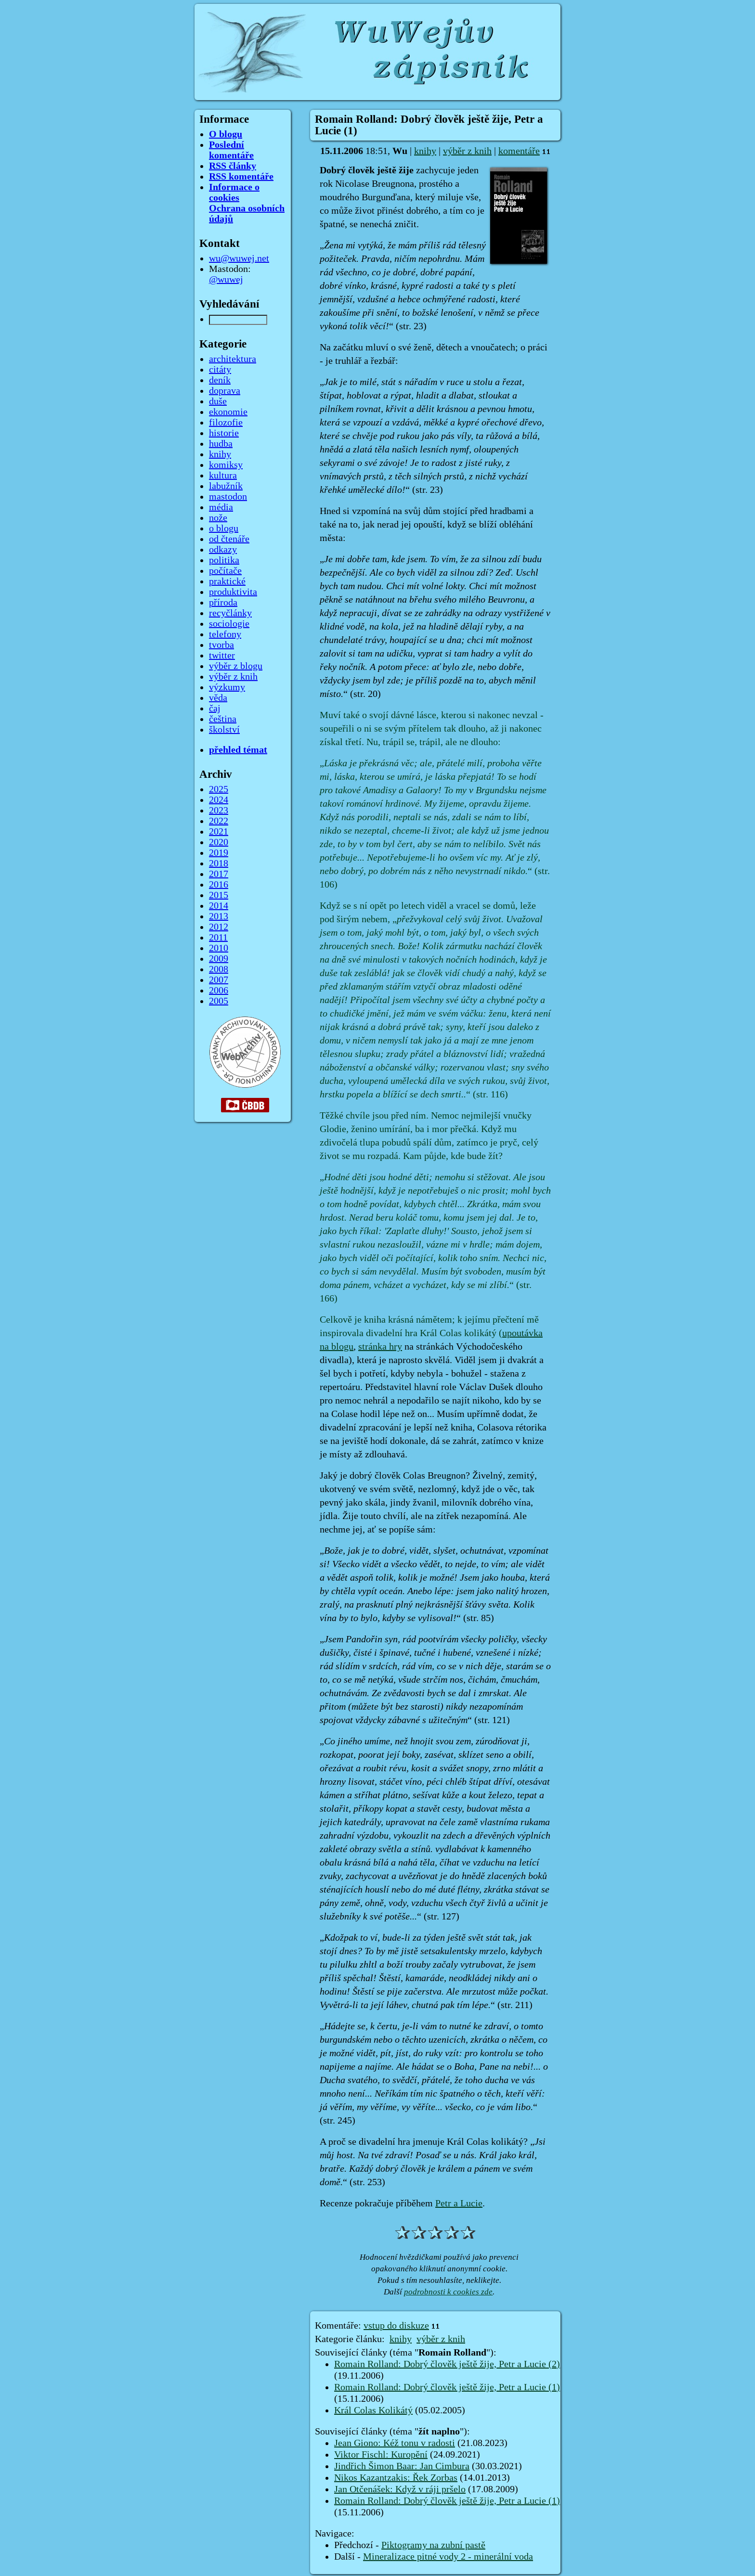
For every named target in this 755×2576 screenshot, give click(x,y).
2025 (218, 789)
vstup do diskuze (396, 2325)
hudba (221, 443)
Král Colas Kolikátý (373, 2410)
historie (224, 433)
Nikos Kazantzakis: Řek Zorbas (395, 2478)
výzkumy (227, 687)
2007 (218, 980)
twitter (222, 655)
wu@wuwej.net (239, 258)
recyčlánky (230, 613)
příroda (223, 602)
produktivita (233, 592)
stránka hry (380, 1346)
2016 (218, 884)
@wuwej (226, 279)
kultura (223, 475)
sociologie (229, 623)
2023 (218, 810)
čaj (215, 708)
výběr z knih (467, 151)
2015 (218, 895)
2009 (218, 958)
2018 (218, 863)
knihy (425, 151)
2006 (218, 990)
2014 (218, 906)
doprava (224, 391)
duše (218, 401)
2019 (218, 853)
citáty (220, 369)
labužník (226, 486)
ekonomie (228, 412)
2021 (218, 831)
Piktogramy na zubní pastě (433, 2545)
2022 (218, 821)
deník (220, 380)
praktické (227, 581)
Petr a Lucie (458, 2203)
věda (218, 698)
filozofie (226, 422)
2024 (218, 800)
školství (224, 729)
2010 (218, 948)
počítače (225, 571)
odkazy (223, 549)
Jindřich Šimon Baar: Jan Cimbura (401, 2466)
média (221, 507)
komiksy (226, 465)
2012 (218, 927)
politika (224, 560)
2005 (218, 1001)
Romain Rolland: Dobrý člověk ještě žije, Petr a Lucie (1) (447, 2387)
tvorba (221, 645)
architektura (232, 359)
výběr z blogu (235, 666)
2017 (218, 874)
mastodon (228, 496)
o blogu (223, 528)
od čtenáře (229, 539)
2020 (218, 842)
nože (218, 518)
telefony (225, 634)
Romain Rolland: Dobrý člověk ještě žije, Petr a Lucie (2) (447, 2364)
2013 (218, 916)
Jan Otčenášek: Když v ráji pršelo (400, 2489)
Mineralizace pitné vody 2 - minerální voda (448, 2556)
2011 (218, 937)
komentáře (519, 151)
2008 (218, 969)
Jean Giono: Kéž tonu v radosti (394, 2443)
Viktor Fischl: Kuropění (381, 2454)
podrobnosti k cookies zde (448, 2291)
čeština (222, 719)
